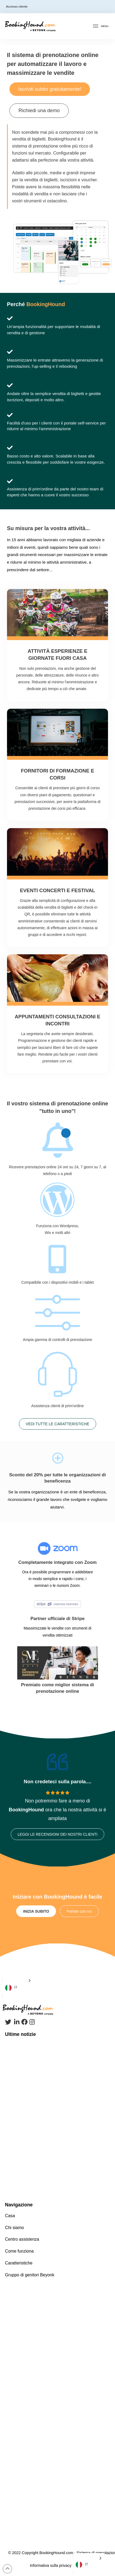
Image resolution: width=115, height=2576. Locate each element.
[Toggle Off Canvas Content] (100, 26)
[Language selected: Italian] (18, 1987)
